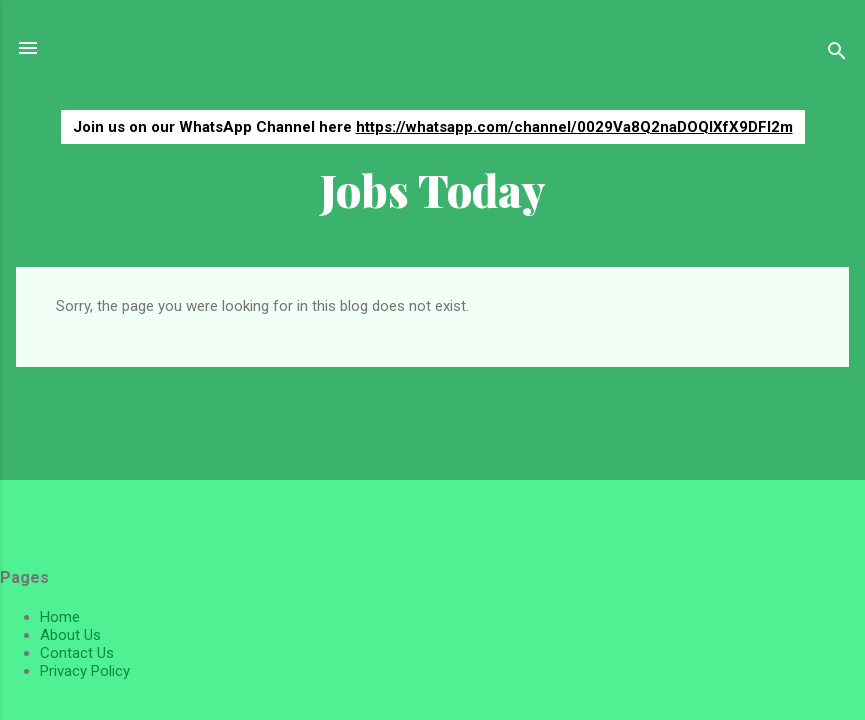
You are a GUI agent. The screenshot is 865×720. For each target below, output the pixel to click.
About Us (70, 635)
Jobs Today (433, 189)
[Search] (837, 54)
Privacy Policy (85, 671)
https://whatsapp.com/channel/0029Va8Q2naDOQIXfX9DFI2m (574, 127)
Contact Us (77, 653)
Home (60, 617)
